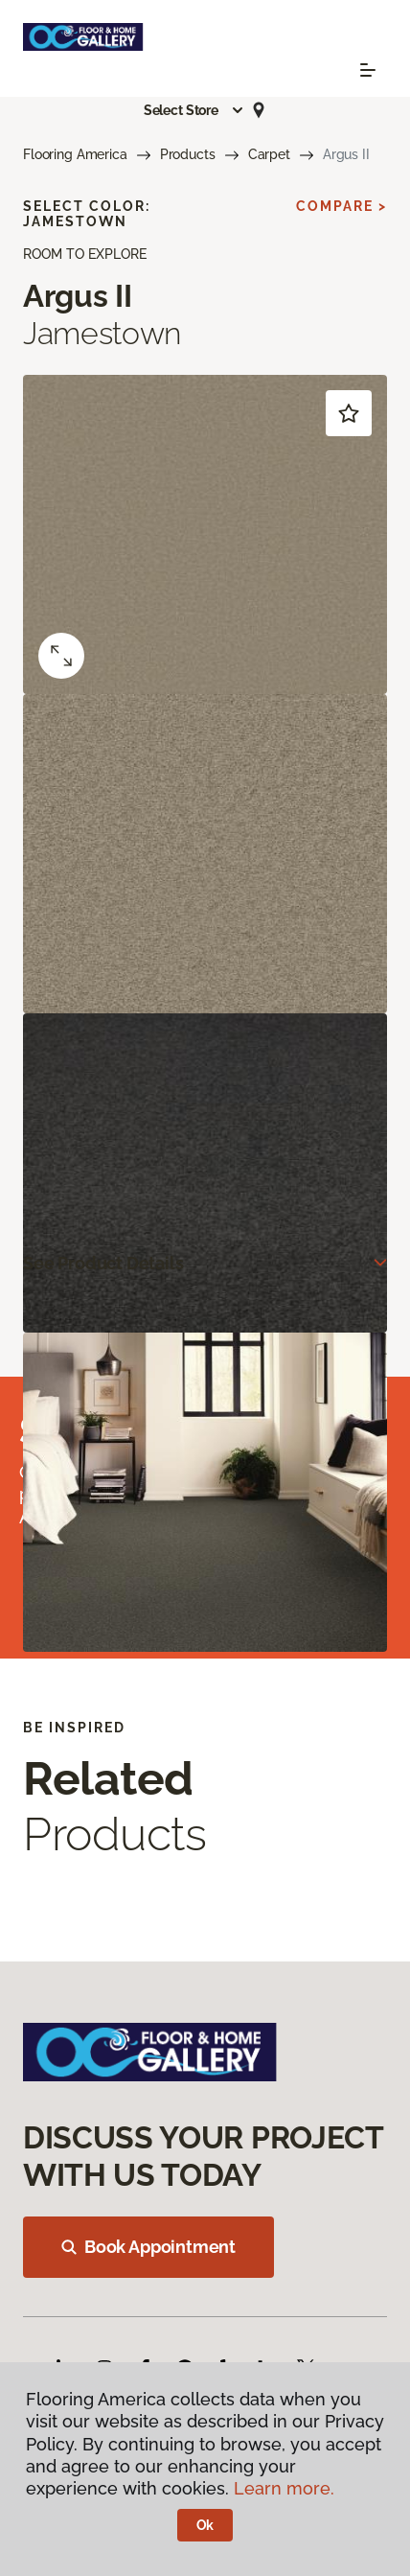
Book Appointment (148, 2247)
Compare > (341, 206)
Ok (205, 2525)
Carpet (269, 154)
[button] (194, 110)
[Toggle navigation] (368, 70)
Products (188, 154)
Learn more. (284, 2488)
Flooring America (75, 154)
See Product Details (103, 1263)
